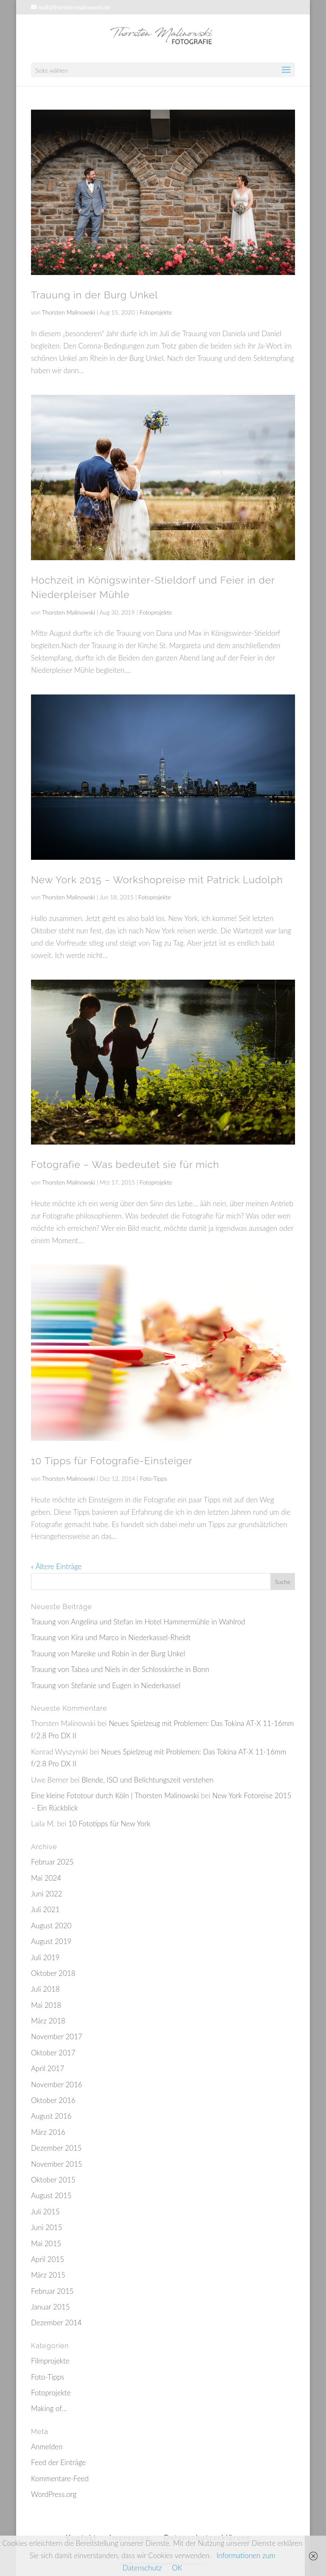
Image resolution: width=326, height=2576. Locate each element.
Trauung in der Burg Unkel (94, 294)
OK (177, 2567)
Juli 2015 (45, 2211)
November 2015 (56, 2163)
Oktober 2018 (53, 1973)
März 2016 (48, 2132)
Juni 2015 (46, 2227)
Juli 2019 (45, 1957)
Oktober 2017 (53, 2052)
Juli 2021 (45, 1909)
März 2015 (48, 2274)
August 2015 (51, 2195)
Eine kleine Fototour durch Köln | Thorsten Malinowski (115, 1795)
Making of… (49, 2408)
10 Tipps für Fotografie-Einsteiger (112, 1460)
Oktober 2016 (53, 2100)
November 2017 (56, 2036)
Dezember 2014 (56, 2322)
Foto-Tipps (153, 1478)
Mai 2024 (46, 1877)
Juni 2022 (46, 1893)
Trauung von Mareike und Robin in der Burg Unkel (108, 1653)
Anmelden (46, 2446)
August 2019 (51, 1941)
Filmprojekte (50, 2360)
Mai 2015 (46, 2243)
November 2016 (56, 2084)
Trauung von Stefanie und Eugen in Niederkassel (105, 1685)
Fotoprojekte (156, 312)
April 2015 (47, 2259)
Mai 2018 (46, 2005)
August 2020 (51, 1925)
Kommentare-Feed (60, 2478)
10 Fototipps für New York (109, 1823)
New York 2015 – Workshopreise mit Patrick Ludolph (157, 879)
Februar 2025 (52, 1861)
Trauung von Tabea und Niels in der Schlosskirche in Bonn (120, 1669)
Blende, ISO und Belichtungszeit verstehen (148, 1779)
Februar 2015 (52, 2291)
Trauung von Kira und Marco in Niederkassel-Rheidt (111, 1637)
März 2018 (48, 2020)
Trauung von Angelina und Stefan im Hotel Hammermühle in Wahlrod (138, 1621)
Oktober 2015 (53, 2179)
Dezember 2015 (56, 2147)
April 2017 (47, 2068)
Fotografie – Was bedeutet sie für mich (125, 1164)
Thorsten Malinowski (68, 312)
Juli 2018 (45, 1988)
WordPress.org (53, 2494)
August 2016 (51, 2115)
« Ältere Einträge (56, 1566)
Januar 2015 (50, 2306)
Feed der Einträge (58, 2462)
